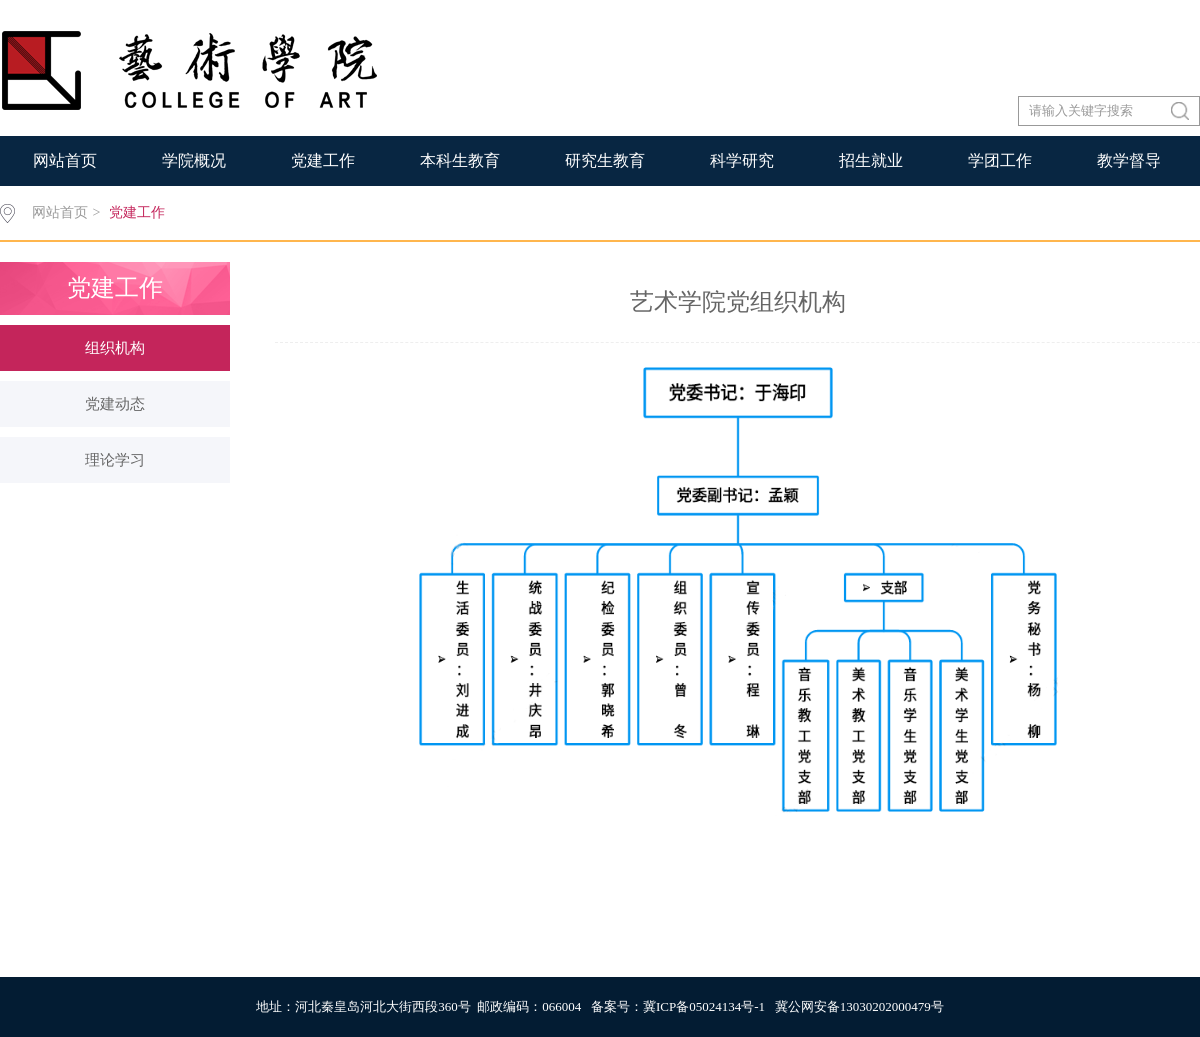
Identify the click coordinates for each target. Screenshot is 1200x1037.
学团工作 (1000, 160)
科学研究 (742, 160)
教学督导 (1129, 160)
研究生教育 (605, 160)
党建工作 (323, 160)
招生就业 (871, 160)
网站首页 (65, 160)
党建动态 (115, 404)
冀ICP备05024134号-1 (704, 1006)
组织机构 (115, 348)
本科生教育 (460, 160)
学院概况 (194, 160)
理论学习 (115, 460)
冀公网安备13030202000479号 (859, 1006)
